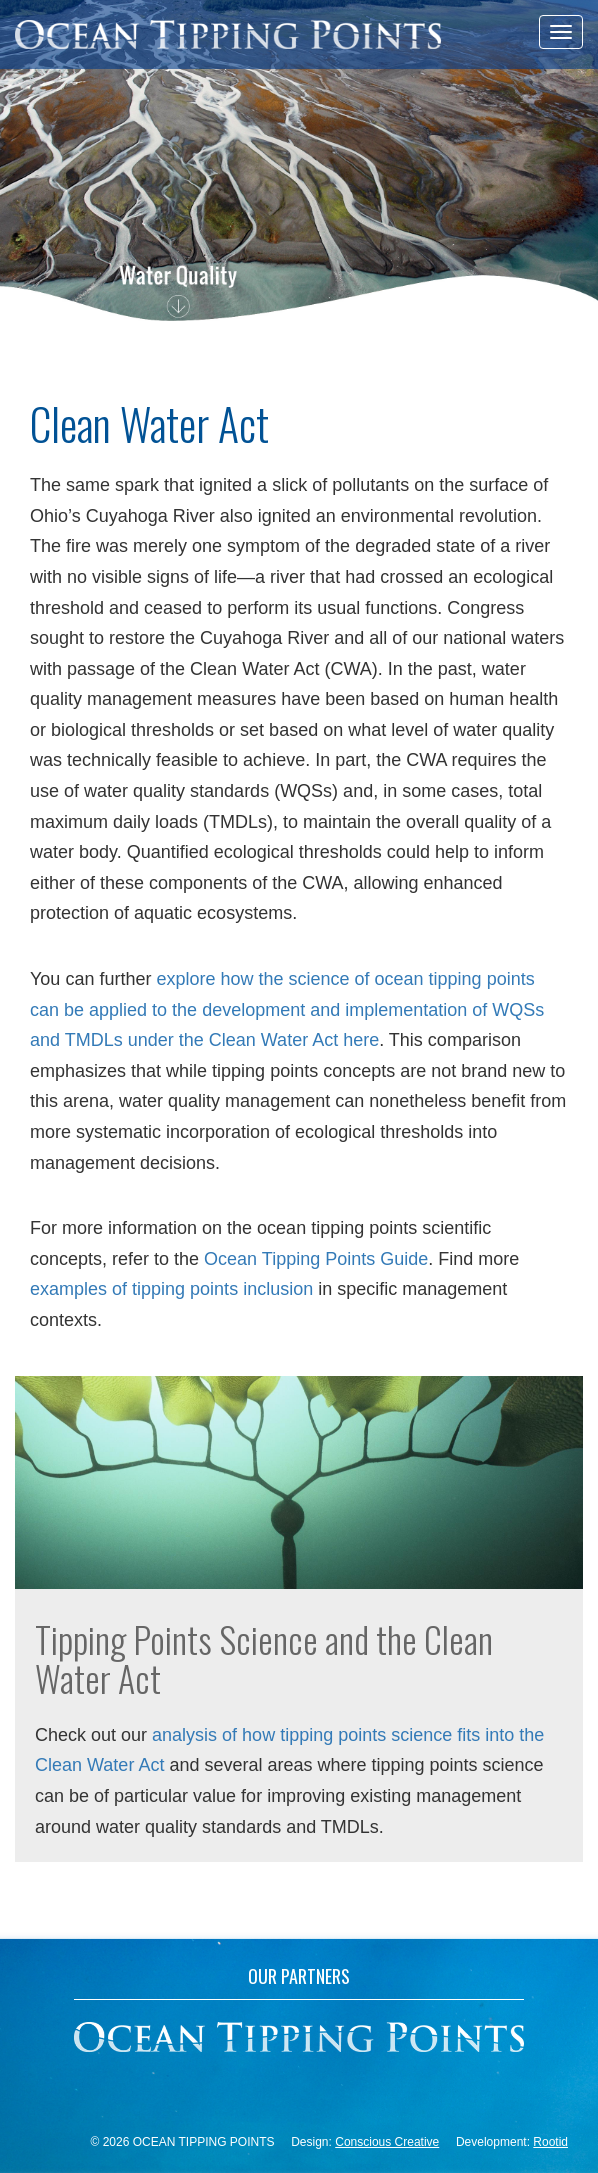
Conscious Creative (387, 2142)
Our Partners (299, 1978)
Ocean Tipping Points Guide (316, 1259)
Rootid (550, 2142)
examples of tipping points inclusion (171, 1289)
